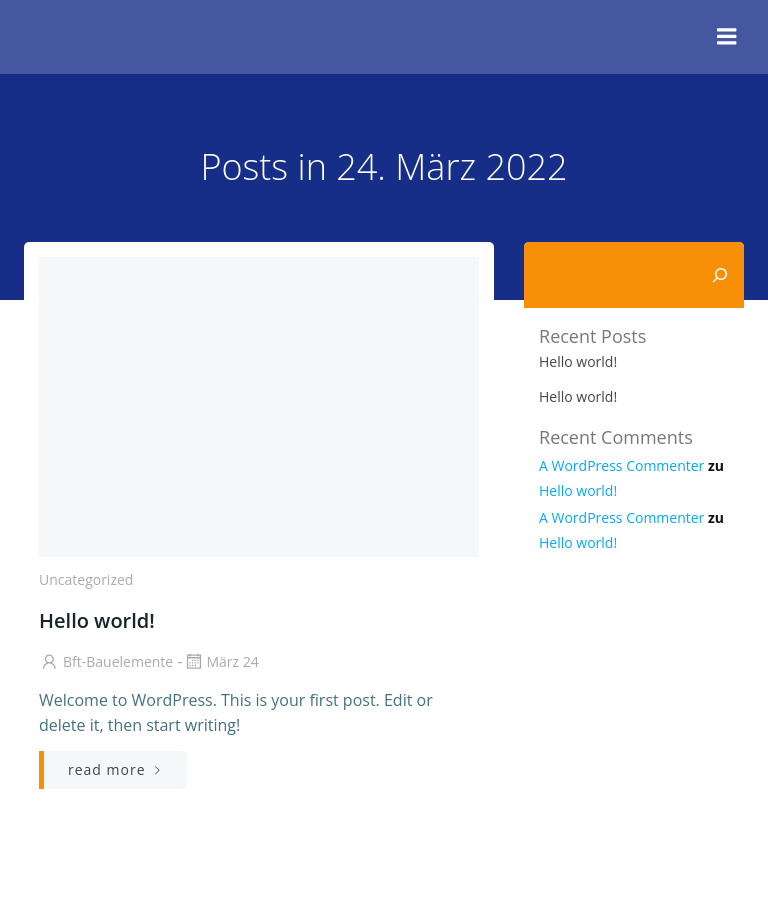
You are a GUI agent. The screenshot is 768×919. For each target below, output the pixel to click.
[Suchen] (720, 275)
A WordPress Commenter (621, 465)
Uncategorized (86, 579)
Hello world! (578, 361)
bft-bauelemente (106, 661)
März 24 (221, 661)
